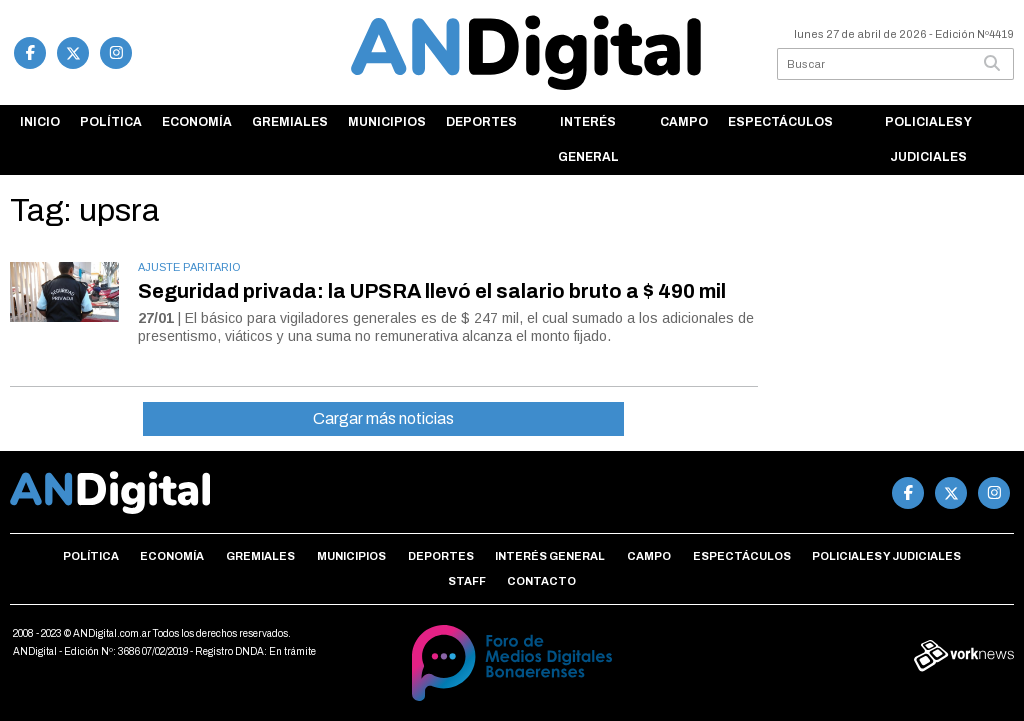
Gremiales (290, 122)
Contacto (541, 581)
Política (111, 122)
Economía (197, 122)
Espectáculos (780, 122)
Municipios (387, 122)
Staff (467, 581)
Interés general (588, 139)
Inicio (40, 122)
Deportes (481, 122)
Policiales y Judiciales (928, 139)
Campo (684, 122)
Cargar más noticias (383, 418)
